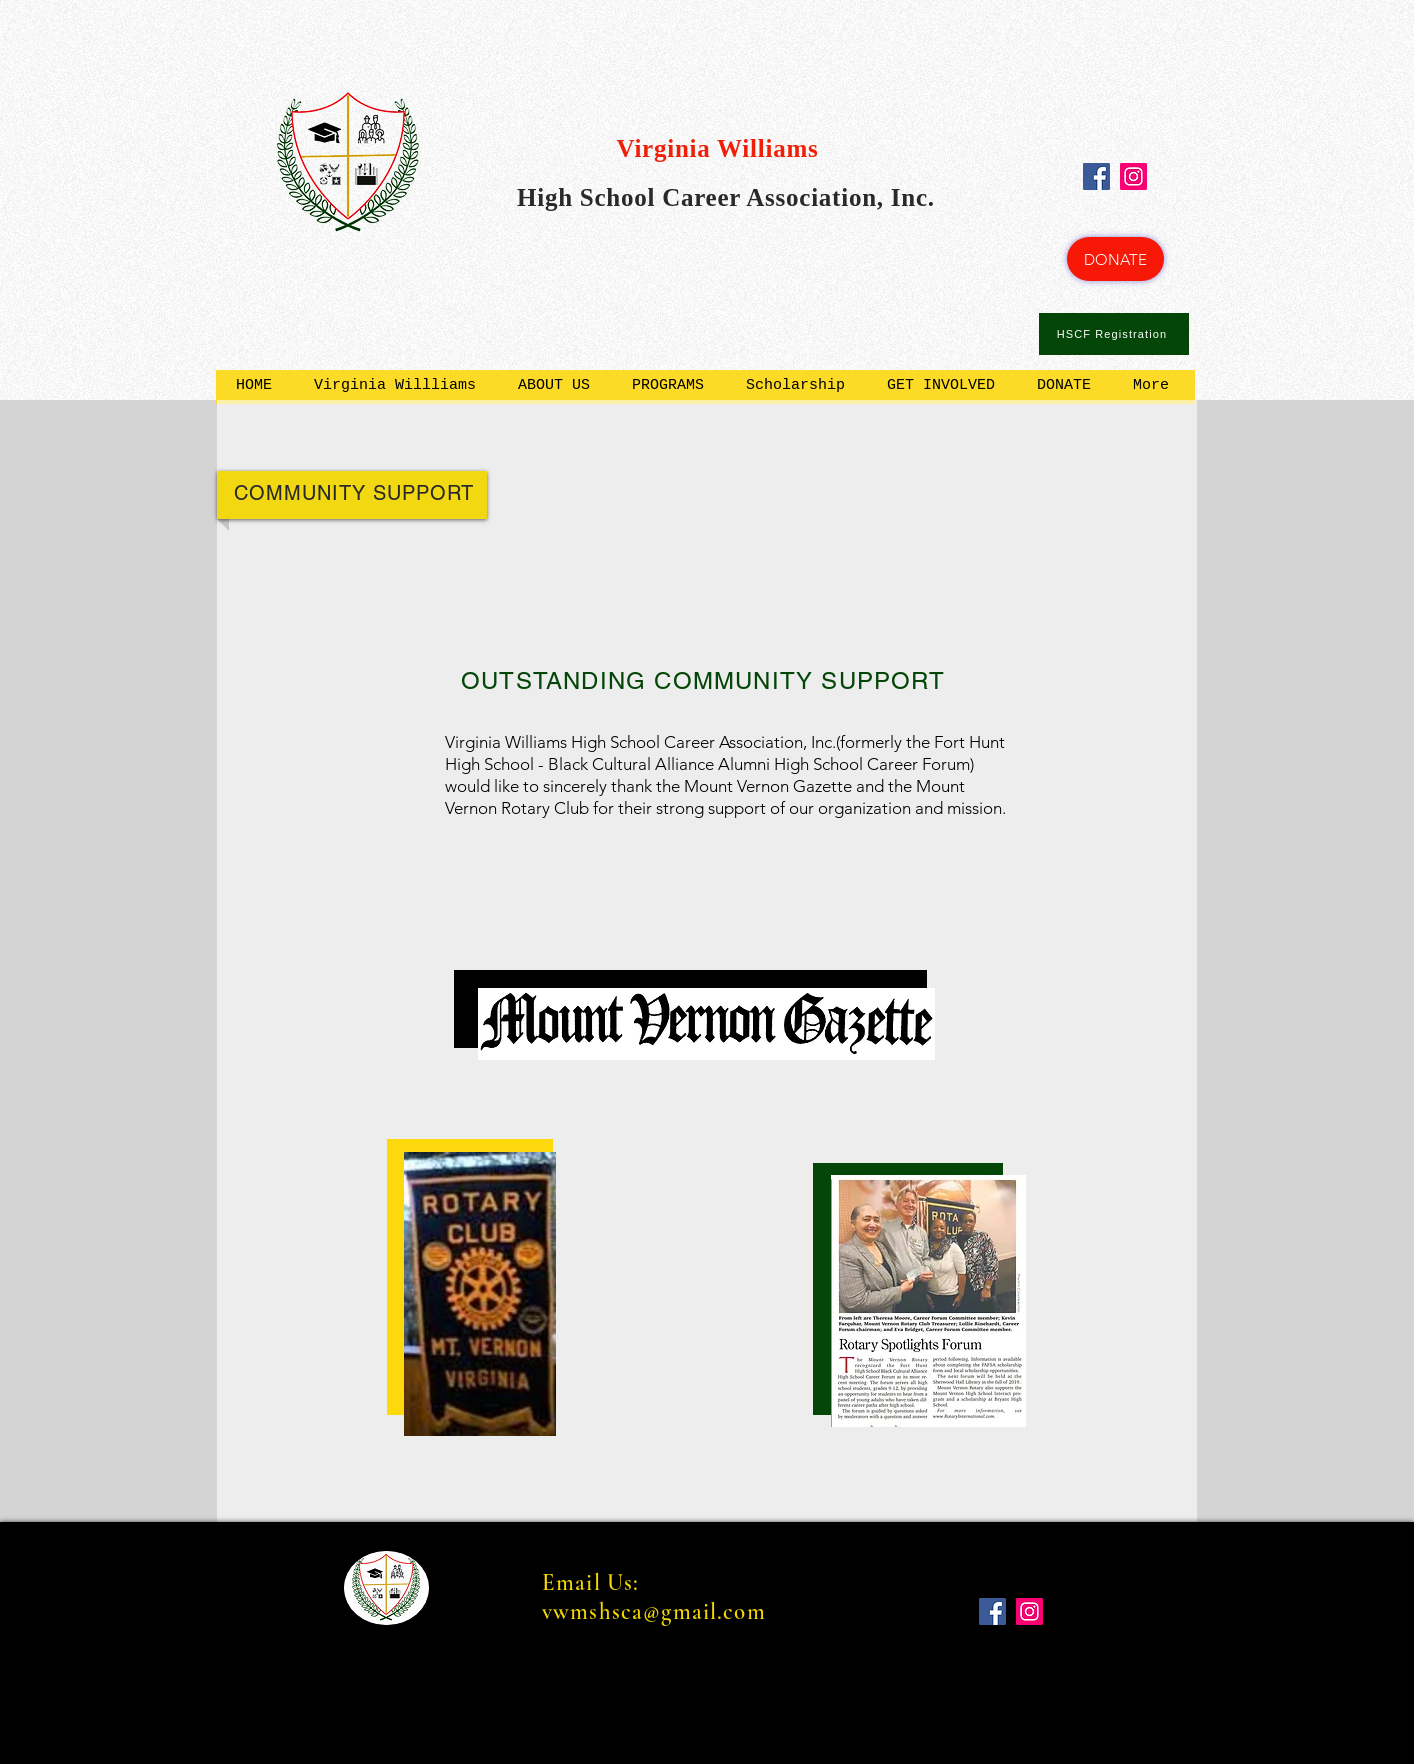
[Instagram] (1133, 176)
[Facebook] (1096, 176)
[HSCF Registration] (1114, 334)
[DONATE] (1115, 259)
